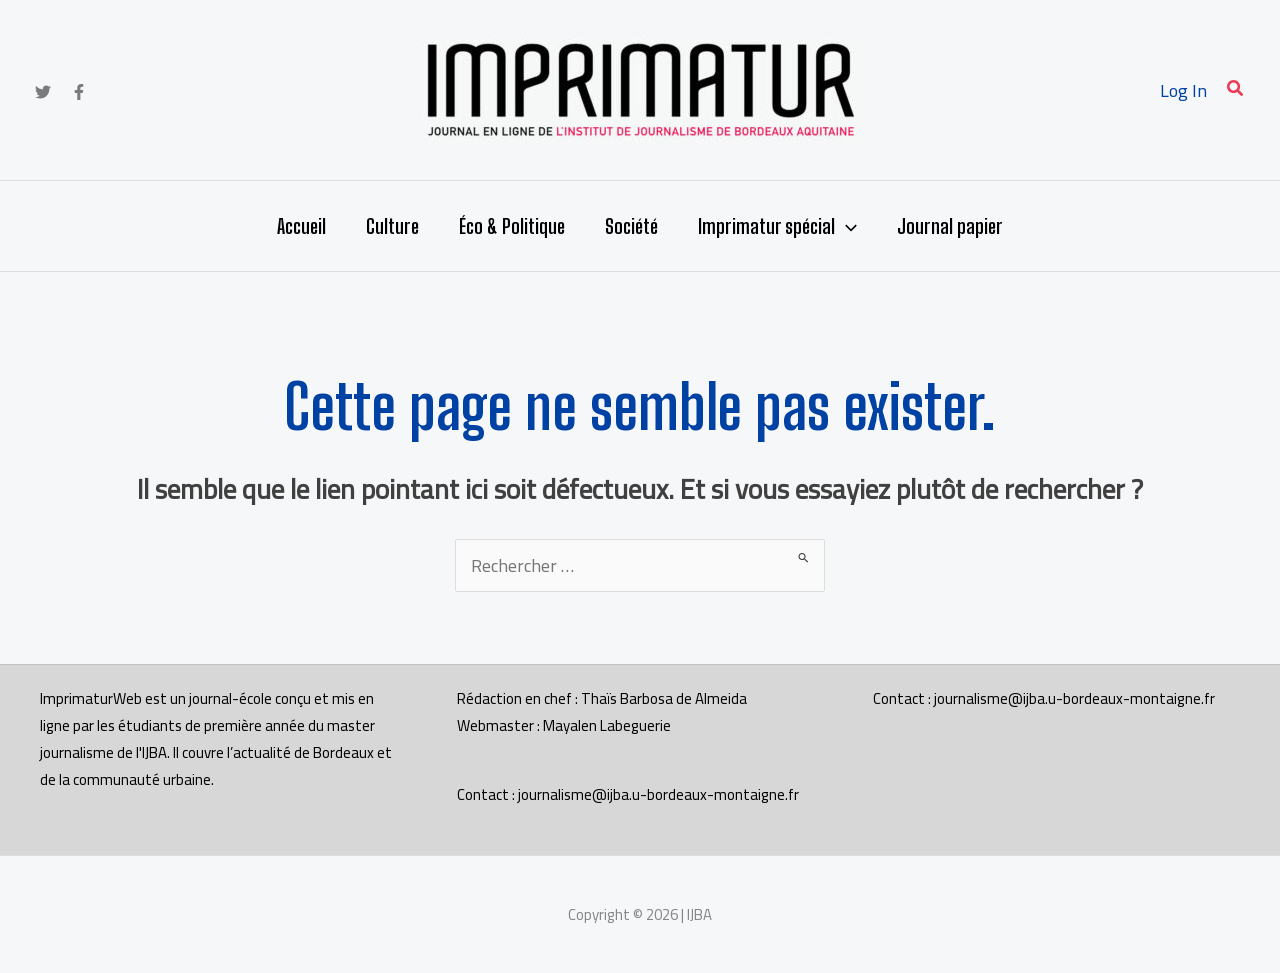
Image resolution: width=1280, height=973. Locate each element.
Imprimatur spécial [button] (777, 226)
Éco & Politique (512, 226)
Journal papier (950, 226)
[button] (1236, 90)
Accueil (301, 226)
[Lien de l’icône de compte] (1183, 90)
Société (631, 226)
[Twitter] (43, 92)
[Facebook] (79, 92)
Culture (392, 226)
